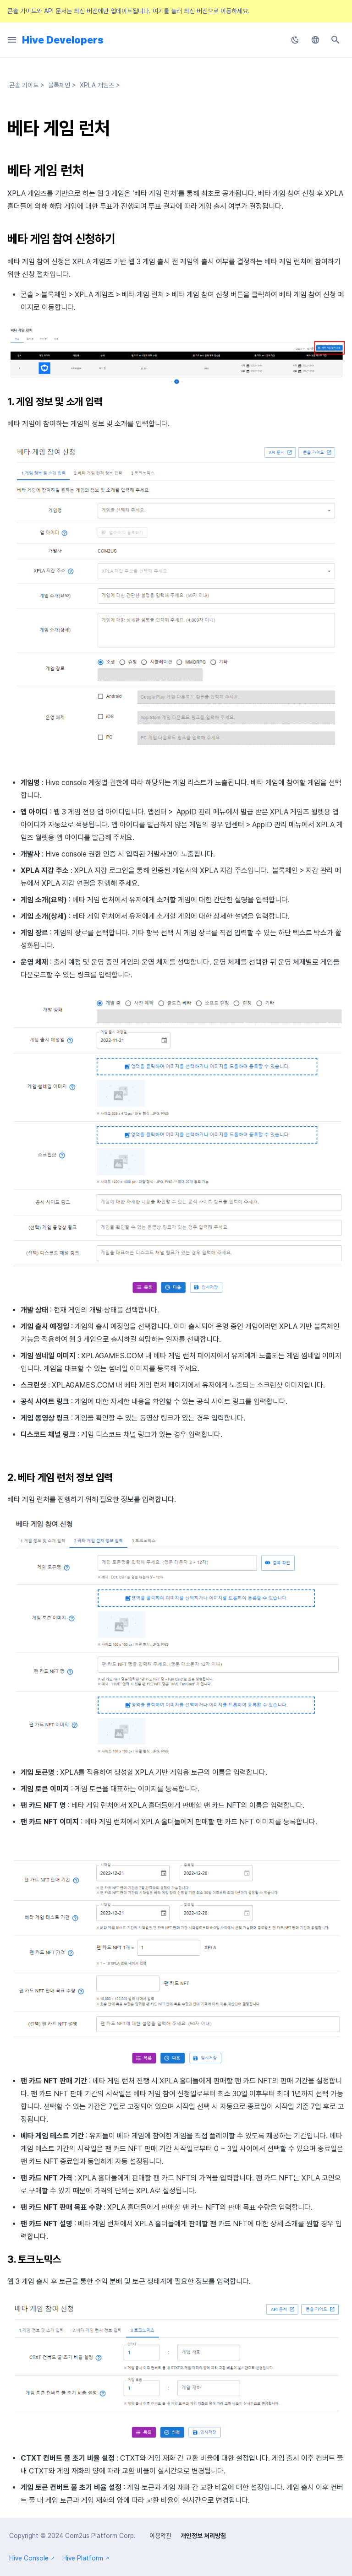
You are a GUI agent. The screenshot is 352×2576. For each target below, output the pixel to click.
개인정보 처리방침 (203, 2535)
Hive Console (32, 2558)
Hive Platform (86, 2558)
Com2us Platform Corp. (100, 2535)
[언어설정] (315, 40)
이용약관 (160, 2535)
